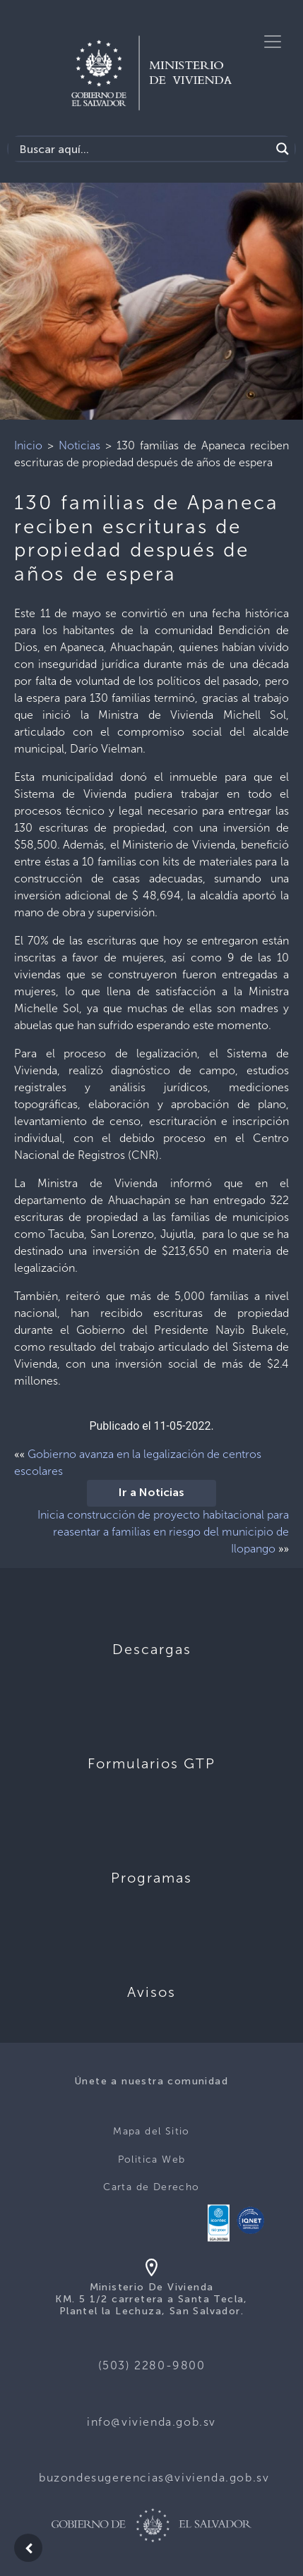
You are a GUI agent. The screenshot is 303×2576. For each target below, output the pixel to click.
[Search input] (143, 149)
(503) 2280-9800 (152, 2365)
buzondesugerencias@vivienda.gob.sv (154, 2477)
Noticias (79, 445)
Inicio (28, 445)
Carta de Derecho (151, 2187)
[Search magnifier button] (283, 149)
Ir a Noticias (151, 1493)
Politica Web (152, 2159)
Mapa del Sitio (151, 2131)
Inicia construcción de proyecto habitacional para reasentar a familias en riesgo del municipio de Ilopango (163, 1531)
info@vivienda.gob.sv (151, 2422)
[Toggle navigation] (272, 41)
